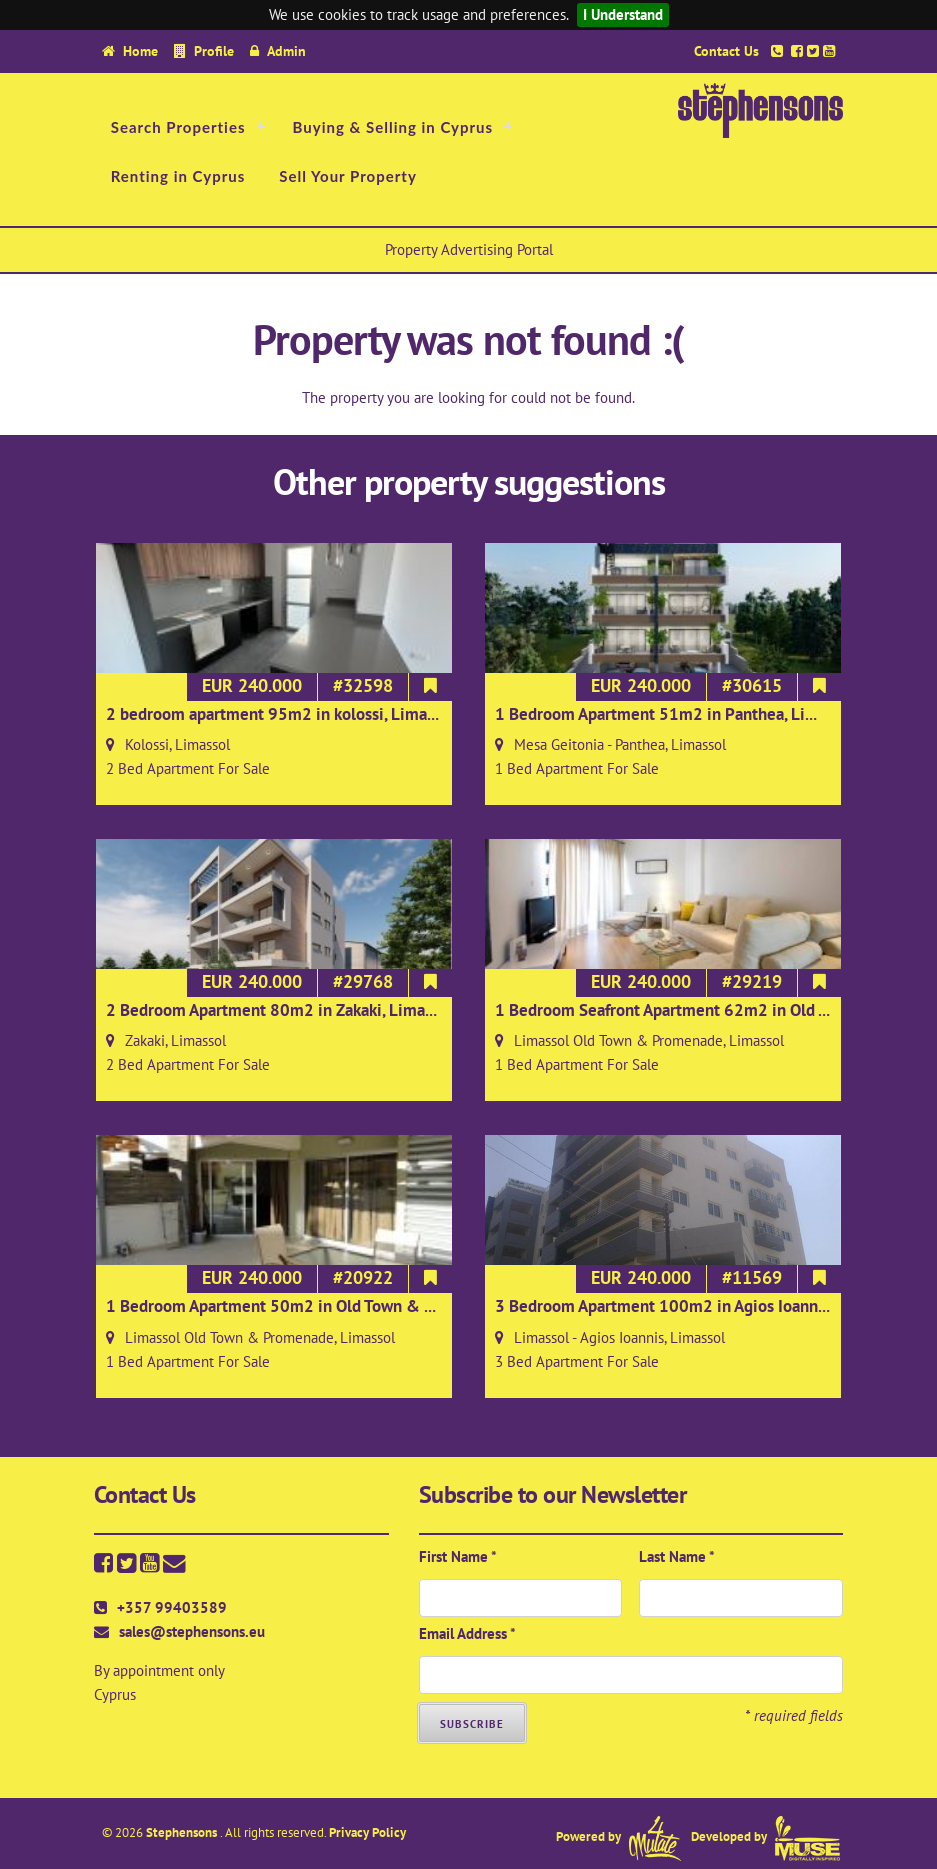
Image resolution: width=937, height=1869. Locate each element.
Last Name (677, 1556)
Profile (214, 50)
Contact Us (726, 50)
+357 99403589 (172, 1607)
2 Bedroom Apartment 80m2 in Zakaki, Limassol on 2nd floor (325, 1010)
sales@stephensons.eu (192, 1631)
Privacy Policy (367, 1832)
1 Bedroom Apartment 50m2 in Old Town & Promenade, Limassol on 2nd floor (388, 1306)
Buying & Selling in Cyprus (393, 127)
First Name (458, 1556)
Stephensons (183, 1832)
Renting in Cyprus (178, 176)
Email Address (467, 1633)
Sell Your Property (348, 176)
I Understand (623, 14)
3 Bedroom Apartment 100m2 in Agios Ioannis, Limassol (698, 1306)
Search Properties (178, 127)
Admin (286, 50)
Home (140, 50)
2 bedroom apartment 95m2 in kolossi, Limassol (280, 714)
